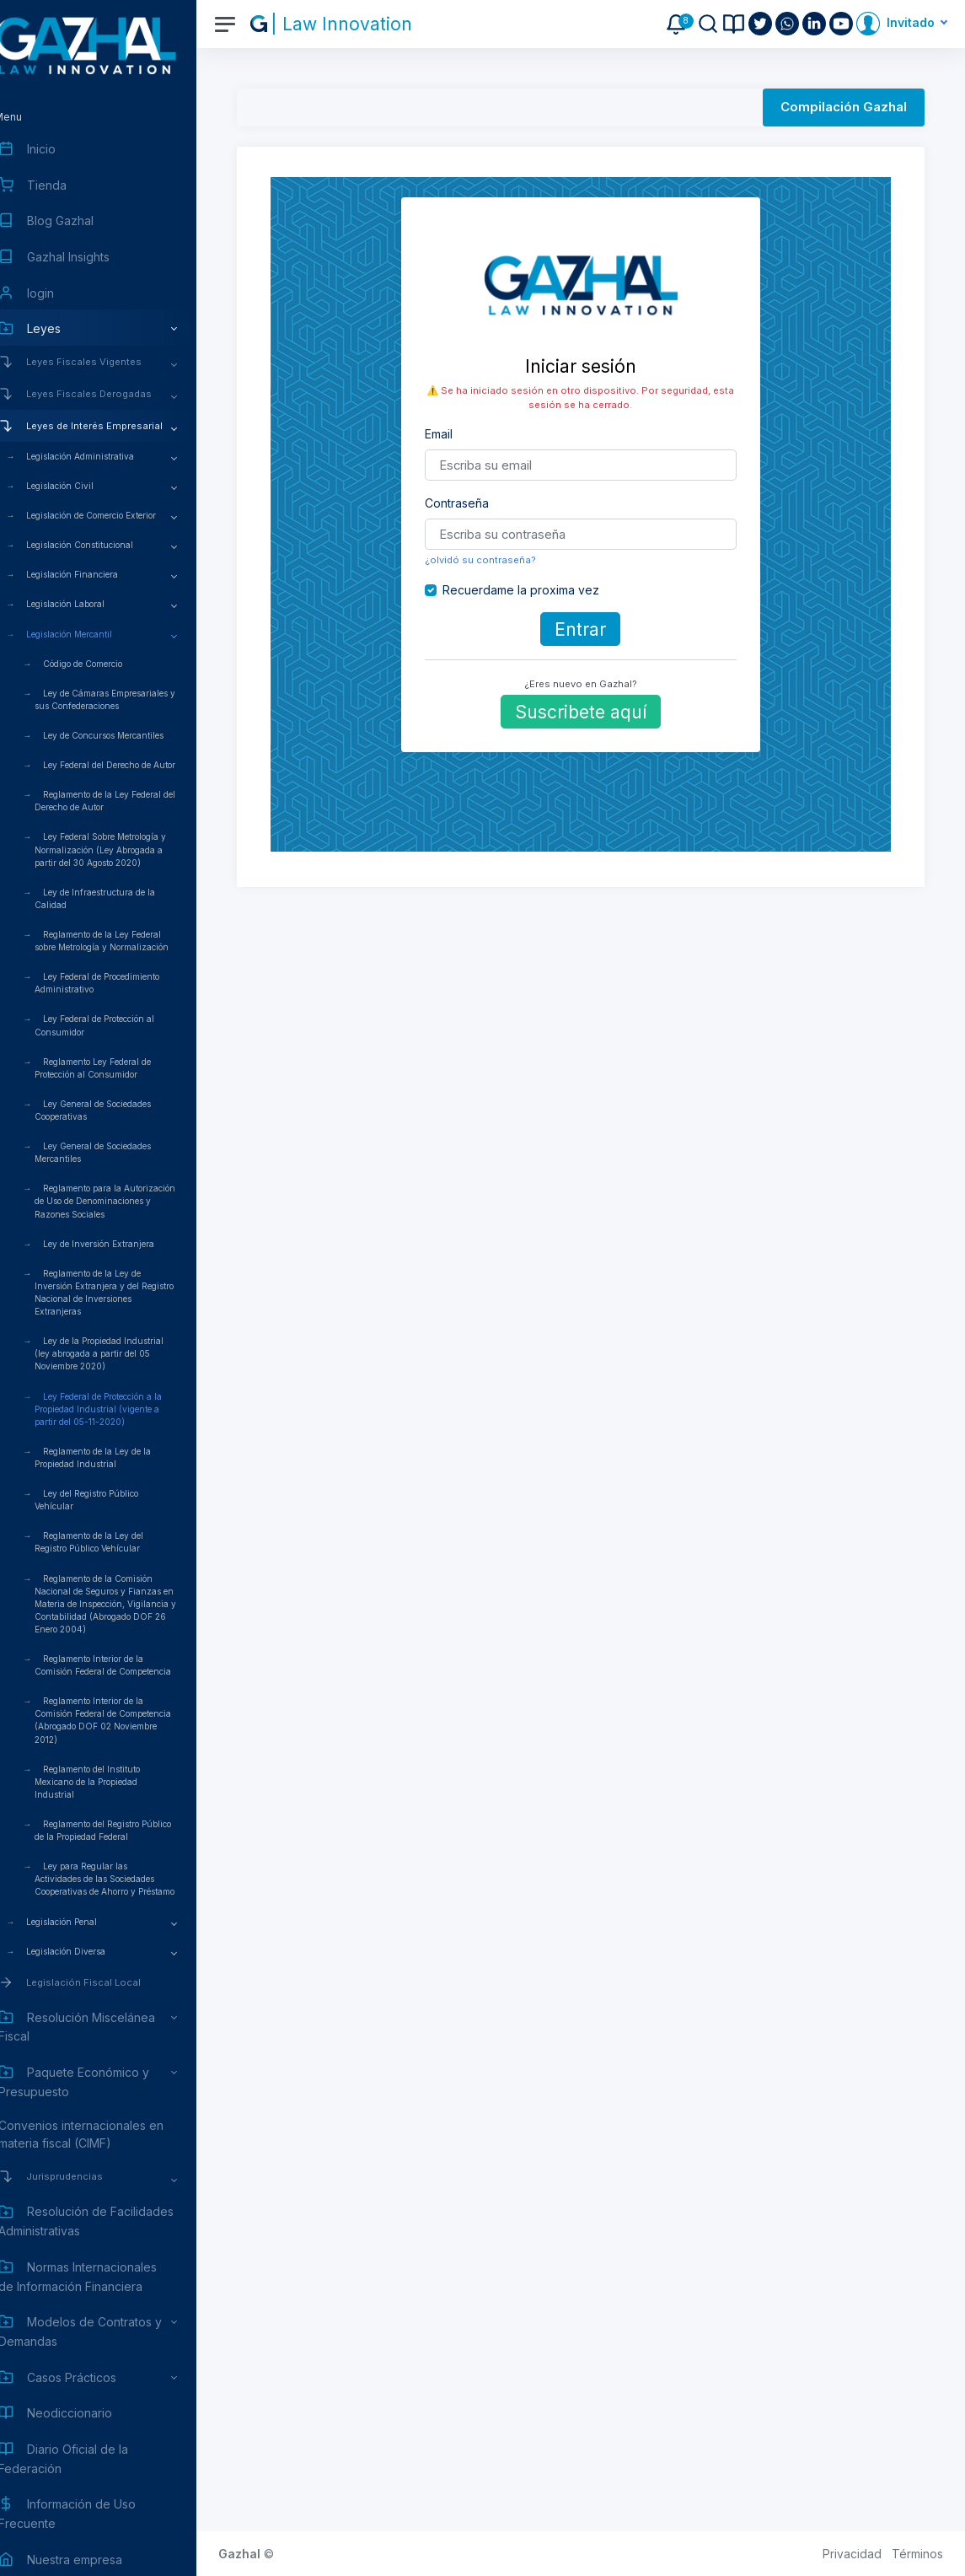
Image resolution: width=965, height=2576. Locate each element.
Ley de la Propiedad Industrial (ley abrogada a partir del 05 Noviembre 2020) (125, 1353)
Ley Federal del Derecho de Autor (135, 765)
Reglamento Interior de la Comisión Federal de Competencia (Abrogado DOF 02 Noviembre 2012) (129, 1720)
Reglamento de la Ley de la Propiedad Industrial (119, 1457)
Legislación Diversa (91, 1951)
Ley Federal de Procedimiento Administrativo (123, 982)
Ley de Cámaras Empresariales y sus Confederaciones (131, 699)
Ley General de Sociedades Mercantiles (119, 1152)
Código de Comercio (108, 664)
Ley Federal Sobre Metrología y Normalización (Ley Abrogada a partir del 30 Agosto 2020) (126, 849)
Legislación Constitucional (105, 545)
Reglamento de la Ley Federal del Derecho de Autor (131, 800)
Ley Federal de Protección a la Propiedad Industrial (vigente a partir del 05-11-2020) (124, 1409)
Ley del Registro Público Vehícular (112, 1499)
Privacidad (852, 2553)
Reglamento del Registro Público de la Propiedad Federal (129, 1830)
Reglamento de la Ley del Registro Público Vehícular (115, 1541)
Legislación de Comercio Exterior (117, 515)
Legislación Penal (87, 1922)
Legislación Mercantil (95, 634)
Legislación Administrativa (106, 456)
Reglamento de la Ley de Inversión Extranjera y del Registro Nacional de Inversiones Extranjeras (130, 1292)
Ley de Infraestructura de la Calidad (121, 898)
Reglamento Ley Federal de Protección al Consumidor (119, 1068)
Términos (917, 2553)
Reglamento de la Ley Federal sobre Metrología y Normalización (128, 940)
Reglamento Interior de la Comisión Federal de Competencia (129, 1665)
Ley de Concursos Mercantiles (129, 735)
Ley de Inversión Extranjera (124, 1244)
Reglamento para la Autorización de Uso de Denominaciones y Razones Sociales (131, 1200)
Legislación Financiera (98, 574)
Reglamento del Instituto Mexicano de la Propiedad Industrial (113, 1781)
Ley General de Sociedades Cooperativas (119, 1110)
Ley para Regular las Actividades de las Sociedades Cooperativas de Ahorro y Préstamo (131, 1878)
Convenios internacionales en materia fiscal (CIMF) (107, 2134)
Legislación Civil (86, 486)
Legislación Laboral (91, 604)
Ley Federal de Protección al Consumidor (120, 1025)
